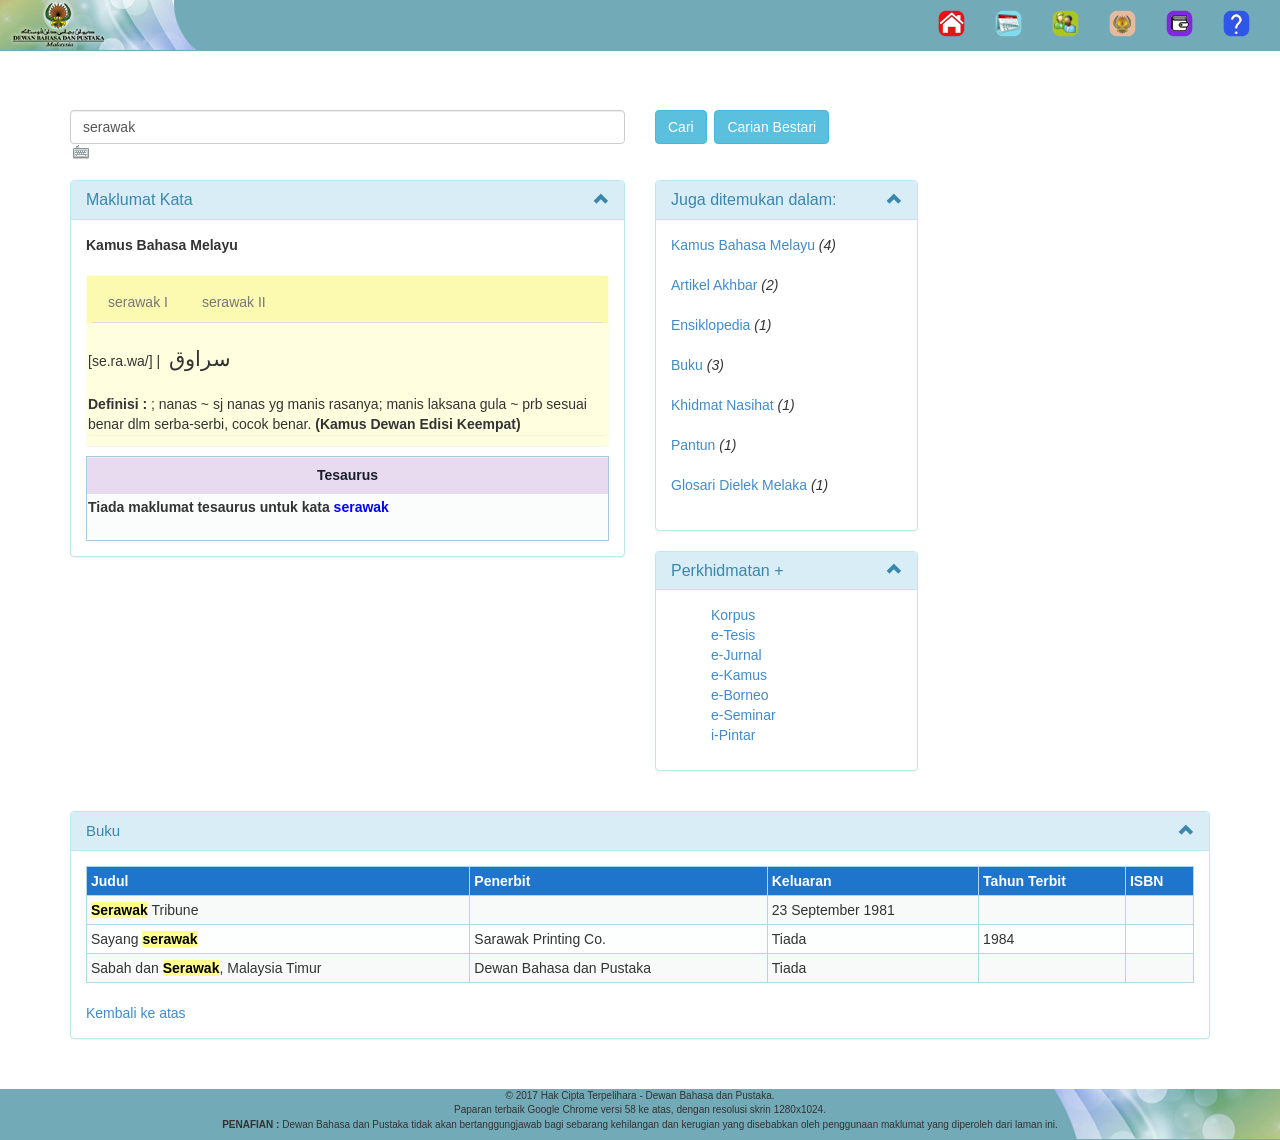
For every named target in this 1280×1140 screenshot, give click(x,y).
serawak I (138, 302)
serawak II (234, 302)
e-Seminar (743, 715)
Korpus (733, 615)
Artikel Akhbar (714, 285)
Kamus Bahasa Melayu (745, 245)
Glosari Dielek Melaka (739, 485)
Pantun (693, 445)
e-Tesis (733, 635)
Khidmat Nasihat (722, 405)
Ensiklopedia (710, 325)
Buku (687, 365)
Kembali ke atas (136, 1013)
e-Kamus (739, 675)
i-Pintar (733, 735)
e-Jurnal (736, 655)
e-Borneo (740, 695)
